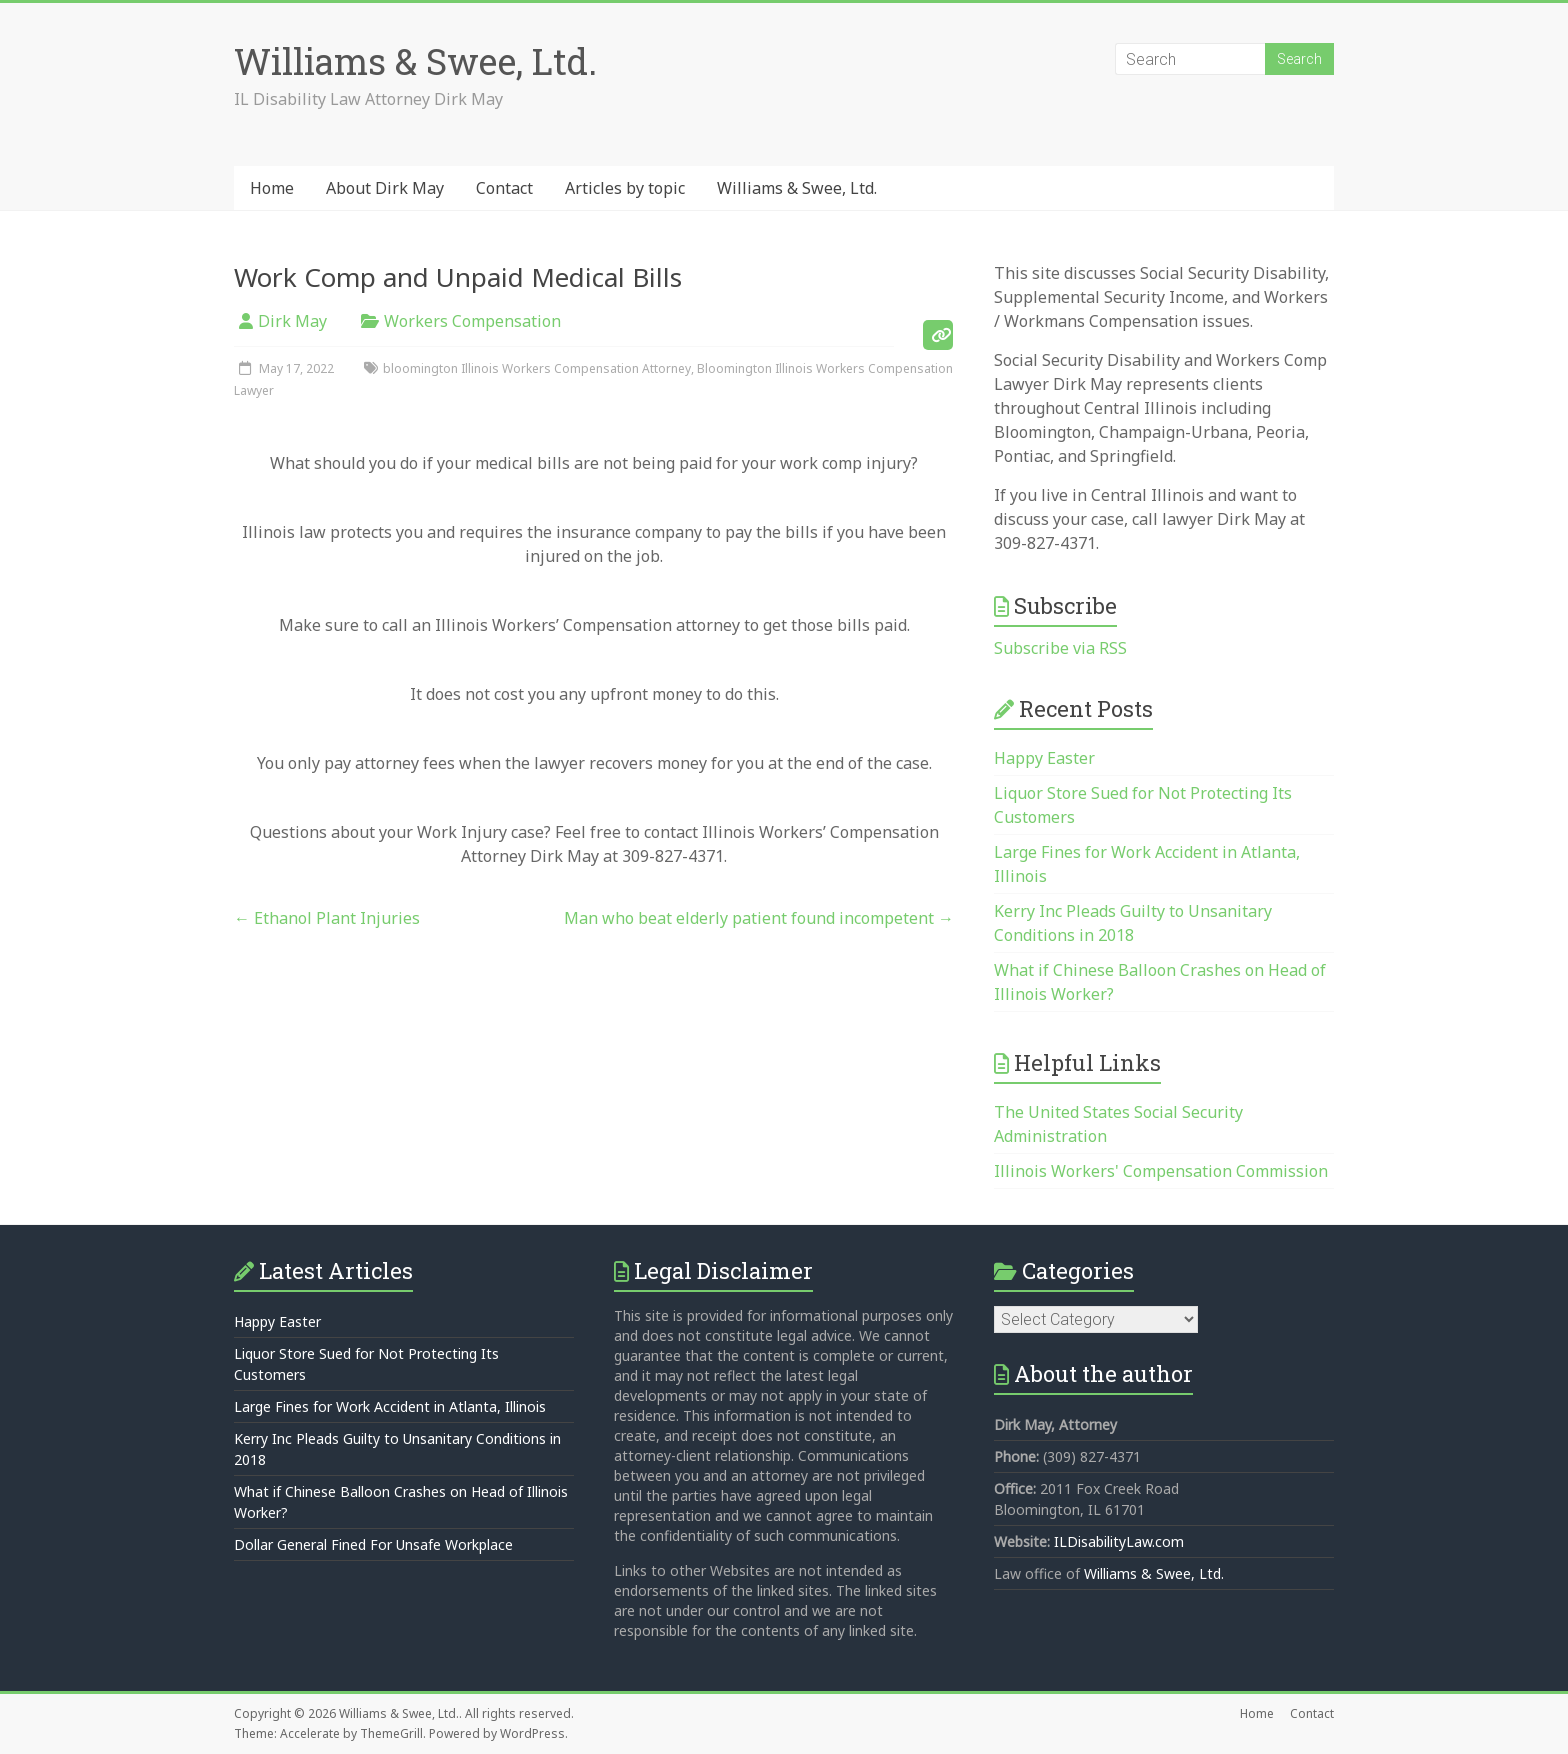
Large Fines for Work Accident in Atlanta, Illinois (390, 1406)
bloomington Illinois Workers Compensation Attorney (537, 368)
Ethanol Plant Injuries (327, 918)
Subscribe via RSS (1060, 648)
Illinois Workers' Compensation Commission (1161, 1171)
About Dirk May (385, 188)
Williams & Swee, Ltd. (415, 61)
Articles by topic (625, 188)
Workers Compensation (472, 321)
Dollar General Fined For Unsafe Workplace (373, 1544)
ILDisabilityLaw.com (1119, 1541)
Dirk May (292, 321)
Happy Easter (1044, 758)
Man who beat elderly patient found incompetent (759, 918)
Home (272, 188)
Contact (504, 188)
